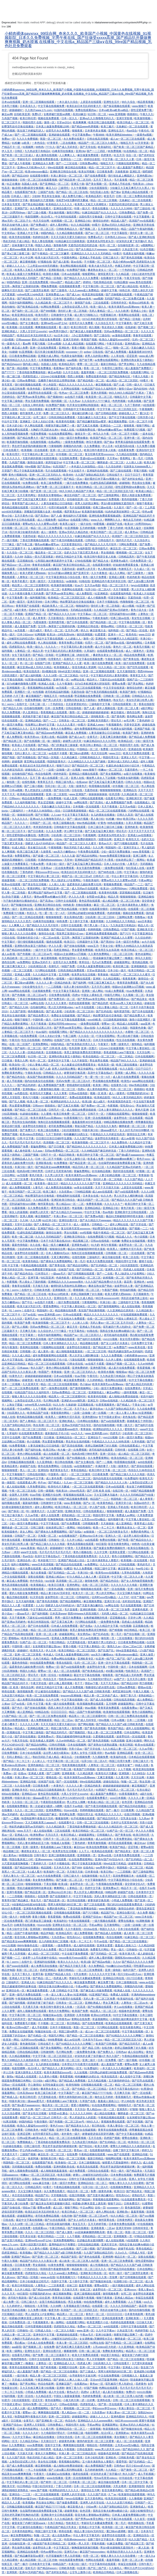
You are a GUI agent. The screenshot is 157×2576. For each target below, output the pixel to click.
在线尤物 (107, 2047)
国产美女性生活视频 (34, 884)
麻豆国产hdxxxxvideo (93, 2551)
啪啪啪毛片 (125, 2105)
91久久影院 (127, 1068)
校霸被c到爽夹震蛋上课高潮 (89, 2203)
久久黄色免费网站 (99, 954)
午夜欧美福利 (100, 618)
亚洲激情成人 (96, 1392)
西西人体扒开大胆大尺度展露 (65, 1707)
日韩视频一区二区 (116, 1253)
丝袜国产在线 (66, 1269)
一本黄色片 (58, 1785)
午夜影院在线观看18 (52, 1802)
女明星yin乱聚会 (96, 896)
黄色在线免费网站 (49, 1466)
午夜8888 (99, 134)
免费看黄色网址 (19, 1068)
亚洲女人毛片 (129, 757)
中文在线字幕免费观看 (75, 1953)
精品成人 (20, 1728)
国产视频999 (55, 396)
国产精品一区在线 (137, 630)
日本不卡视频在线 (108, 601)
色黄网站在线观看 (73, 589)
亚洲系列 (122, 2109)
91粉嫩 (16, 142)
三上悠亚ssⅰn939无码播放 (43, 265)
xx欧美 (25, 142)
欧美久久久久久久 (69, 1961)
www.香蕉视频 (141, 851)
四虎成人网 (60, 1978)
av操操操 (72, 581)
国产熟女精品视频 (33, 204)
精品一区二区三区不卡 (102, 167)
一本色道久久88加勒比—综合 (86, 466)
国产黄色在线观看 (90, 2256)
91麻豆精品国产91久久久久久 (100, 212)
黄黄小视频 (79, 347)
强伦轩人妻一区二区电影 (73, 310)
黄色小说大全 (139, 609)
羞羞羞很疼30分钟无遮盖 (87, 1122)
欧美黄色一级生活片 (47, 1183)
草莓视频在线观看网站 (106, 2199)
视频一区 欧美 (98, 1093)
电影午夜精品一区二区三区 (109, 1232)
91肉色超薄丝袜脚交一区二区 (123, 511)
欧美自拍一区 (17, 1064)
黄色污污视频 (30, 1097)
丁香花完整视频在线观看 (35, 540)
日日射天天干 (38, 507)
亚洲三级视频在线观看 (62, 1855)
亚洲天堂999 (35, 601)
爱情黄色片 (131, 1429)
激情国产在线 (83, 302)
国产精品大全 (101, 560)
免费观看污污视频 (135, 429)
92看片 (47, 2187)
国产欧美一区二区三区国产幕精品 (133, 147)
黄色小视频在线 (18, 474)
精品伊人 (92, 679)
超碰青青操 (135, 1863)
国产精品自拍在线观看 (69, 1564)
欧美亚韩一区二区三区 (99, 396)
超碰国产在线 (115, 523)
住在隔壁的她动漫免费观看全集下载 (120, 1162)
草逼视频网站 (100, 2019)
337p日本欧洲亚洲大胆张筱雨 (100, 319)
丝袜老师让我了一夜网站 (131, 859)
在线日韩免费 (17, 388)
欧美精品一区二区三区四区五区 (67, 597)
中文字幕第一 (28, 1335)
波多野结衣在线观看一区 (43, 392)
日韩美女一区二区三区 (130, 626)
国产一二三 (50, 720)
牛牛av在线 (101, 1941)
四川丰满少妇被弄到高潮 (50, 351)
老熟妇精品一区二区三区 (87, 1277)
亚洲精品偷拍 (146, 896)
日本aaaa (23, 1367)
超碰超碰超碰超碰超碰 (96, 712)
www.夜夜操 (28, 1548)
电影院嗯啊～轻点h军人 (39, 216)
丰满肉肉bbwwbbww (50, 859)
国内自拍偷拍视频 (104, 1425)
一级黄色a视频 (143, 134)
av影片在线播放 (133, 773)
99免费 (102, 527)
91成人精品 (19, 847)
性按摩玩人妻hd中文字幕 (40, 724)
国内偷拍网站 (134, 642)
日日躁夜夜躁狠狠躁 (75, 810)
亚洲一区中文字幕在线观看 (114, 1662)
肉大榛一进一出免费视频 (72, 1449)
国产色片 (17, 1707)
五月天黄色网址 (27, 495)
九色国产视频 (10, 118)
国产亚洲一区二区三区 (44, 491)
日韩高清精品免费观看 (62, 417)
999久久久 (92, 2121)
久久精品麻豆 (69, 757)
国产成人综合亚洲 (40, 2297)
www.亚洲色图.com (50, 1314)
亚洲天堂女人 (131, 847)
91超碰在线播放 (29, 1113)
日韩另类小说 (145, 417)
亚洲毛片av (32, 1318)
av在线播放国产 (84, 1466)
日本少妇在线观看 (31, 1752)
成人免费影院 (84, 593)
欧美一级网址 (15, 2351)
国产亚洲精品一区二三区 (55, 183)
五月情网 (41, 659)
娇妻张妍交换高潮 (75, 1072)
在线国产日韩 (43, 663)
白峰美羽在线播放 (63, 151)
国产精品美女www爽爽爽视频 (53, 1167)
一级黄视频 (47, 1945)
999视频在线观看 (53, 1929)
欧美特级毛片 (100, 548)
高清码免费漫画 (45, 908)
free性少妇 (142, 1568)
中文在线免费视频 (109, 2375)
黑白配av (20, 2342)
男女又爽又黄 (111, 2002)
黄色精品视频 (140, 962)
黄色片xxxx (144, 1158)
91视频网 (28, 147)
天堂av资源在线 (96, 970)
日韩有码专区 (119, 302)
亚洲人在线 (48, 736)
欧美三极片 (108, 126)
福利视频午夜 (116, 1519)
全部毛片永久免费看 (58, 130)
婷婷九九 (46, 2060)
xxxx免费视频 (35, 2445)
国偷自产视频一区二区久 (121, 1363)
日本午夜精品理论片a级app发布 (72, 298)
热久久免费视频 (11, 712)
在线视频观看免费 (70, 286)
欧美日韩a (129, 818)
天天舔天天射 (25, 2453)
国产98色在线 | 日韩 (110, 872)
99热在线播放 (115, 822)
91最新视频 (19, 1208)
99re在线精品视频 (91, 1781)
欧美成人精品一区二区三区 (104, 1802)
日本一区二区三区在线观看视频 (94, 2437)
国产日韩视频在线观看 (81, 1273)
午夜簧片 (103, 1044)
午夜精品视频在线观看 (34, 1265)
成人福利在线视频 (84, 1945)
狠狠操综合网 (57, 1249)
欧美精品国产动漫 (38, 1412)
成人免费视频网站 (38, 2408)
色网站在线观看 (108, 2387)
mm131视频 (110, 1339)
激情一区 (49, 122)
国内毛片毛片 (124, 540)
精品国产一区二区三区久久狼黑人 (98, 142)
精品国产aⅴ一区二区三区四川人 (83, 1335)
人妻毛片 (133, 863)
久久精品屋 (123, 274)
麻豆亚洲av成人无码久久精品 (35, 667)
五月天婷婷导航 (97, 2224)
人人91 (40, 1605)
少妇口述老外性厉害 (143, 274)
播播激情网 (62, 1818)
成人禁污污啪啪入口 (86, 314)
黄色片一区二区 (54, 630)
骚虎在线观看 (54, 941)
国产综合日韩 (62, 790)
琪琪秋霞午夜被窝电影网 (55, 2269)
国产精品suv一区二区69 (16, 564)
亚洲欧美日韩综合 (75, 1236)
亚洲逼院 (7, 1224)
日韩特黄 (120, 1449)
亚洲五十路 (77, 183)
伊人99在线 (128, 2101)
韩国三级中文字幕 (105, 1568)
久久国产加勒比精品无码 (90, 474)
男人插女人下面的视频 (33, 1281)
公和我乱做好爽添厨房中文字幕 (54, 560)
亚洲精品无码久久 (137, 2416)
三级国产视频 (30, 1154)
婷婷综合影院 (92, 159)
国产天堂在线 (88, 147)
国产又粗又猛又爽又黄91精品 (84, 863)
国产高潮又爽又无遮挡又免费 (73, 2346)
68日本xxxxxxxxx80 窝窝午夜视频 (135, 2420)
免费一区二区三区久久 (57, 413)
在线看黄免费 (126, 450)
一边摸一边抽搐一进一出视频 (63, 769)
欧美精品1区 (126, 741)
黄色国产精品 (116, 1728)
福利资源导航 (122, 1011)
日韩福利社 (83, 1597)
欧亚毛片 (109, 196)
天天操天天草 (70, 2289)
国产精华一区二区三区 (54, 2482)
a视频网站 (147, 245)
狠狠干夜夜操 (145, 503)
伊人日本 (108, 446)
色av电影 (107, 1212)
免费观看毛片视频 (26, 2023)
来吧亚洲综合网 (122, 1691)
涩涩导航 (133, 1847)
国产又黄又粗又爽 (62, 1621)
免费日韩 (44, 835)
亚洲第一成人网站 (93, 990)
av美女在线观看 (84, 1187)
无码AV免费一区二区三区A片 (73, 1081)
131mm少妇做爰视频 (53, 376)
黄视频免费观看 (113, 884)
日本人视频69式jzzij (58, 1253)
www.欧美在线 (137, 1347)
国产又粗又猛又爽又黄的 (32, 499)
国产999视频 (48, 310)
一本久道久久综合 (68, 101)
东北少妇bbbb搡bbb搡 (38, 839)
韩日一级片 (118, 2170)
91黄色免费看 (56, 2264)
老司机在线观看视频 (120, 1843)
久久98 (24, 1220)
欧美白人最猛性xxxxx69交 (115, 339)
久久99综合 (138, 1773)
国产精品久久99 (13, 708)
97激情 (84, 908)
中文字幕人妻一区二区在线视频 (64, 2318)
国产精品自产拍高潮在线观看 (68, 929)
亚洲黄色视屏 (140, 1609)
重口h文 (144, 413)
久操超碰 (70, 1404)
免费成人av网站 (126, 1515)
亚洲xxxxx (130, 2289)
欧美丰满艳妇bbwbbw (119, 134)
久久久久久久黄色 (56, 1003)
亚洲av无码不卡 (41, 962)
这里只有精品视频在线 (53, 2301)
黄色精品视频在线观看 (15, 507)
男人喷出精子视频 (128, 1035)
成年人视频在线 (106, 708)
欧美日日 (70, 941)
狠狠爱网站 (89, 274)
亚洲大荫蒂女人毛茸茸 (29, 2072)
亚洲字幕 (33, 1277)
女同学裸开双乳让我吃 (46, 2133)
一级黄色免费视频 (74, 441)
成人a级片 (99, 1101)
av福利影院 (84, 548)
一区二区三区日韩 (123, 954)
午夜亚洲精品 (43, 2379)
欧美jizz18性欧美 (139, 302)
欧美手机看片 (20, 581)
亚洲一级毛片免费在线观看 (25, 1994)
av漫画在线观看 (121, 335)
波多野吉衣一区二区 (48, 589)
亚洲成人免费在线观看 (65, 1638)
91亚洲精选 (101, 593)
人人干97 (124, 1597)
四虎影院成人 (30, 376)
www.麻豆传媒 (41, 2183)
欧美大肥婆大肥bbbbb (33, 573)
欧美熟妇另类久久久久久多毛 (124, 2551)
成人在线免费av (61, 2535)
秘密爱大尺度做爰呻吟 (116, 2162)
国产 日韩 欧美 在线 (55, 1048)
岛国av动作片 (142, 1503)
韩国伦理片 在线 (32, 122)
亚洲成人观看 (117, 577)
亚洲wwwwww (44, 1859)
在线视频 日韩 (136, 1449)
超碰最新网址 (122, 962)
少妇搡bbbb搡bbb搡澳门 (120, 1158)
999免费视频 (55, 2039)
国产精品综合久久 (141, 1539)
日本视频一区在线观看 (86, 806)
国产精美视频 (48, 2367)
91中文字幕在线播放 (141, 1380)
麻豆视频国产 (34, 695)
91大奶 (95, 1244)
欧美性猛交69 (67, 958)
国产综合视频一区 (135, 1634)
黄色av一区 (81, 2150)
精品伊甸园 (47, 1933)
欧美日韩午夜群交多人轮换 (100, 450)
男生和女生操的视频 (14, 1015)
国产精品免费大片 (28, 437)
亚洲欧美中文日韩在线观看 (19, 519)
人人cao (56, 814)
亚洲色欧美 (132, 827)
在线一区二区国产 (20, 1044)
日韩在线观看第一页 (124, 704)
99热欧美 (68, 904)
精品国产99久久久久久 (124, 1060)
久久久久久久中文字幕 (102, 1974)
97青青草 (53, 142)
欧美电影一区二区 (113, 2527)
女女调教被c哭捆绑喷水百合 (96, 2338)
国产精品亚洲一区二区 (56, 888)
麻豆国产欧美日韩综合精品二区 (72, 564)
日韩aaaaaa (23, 339)
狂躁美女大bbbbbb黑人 (138, 466)
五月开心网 (72, 630)
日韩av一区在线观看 (14, 2084)
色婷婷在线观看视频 (122, 2322)
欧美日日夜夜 (56, 1584)
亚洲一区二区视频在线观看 (38, 101)
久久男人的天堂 (54, 1175)
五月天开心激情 (101, 986)
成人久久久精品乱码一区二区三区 (118, 1826)
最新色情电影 (20, 1244)
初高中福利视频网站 (21, 302)
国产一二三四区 (96, 151)
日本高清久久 (28, 106)
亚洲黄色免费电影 (34, 1908)
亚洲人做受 (147, 1654)
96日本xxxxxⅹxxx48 (107, 1298)
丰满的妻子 (102, 1466)
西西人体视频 (75, 376)
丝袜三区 (72, 2285)
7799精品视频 (82, 1191)
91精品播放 (121, 282)
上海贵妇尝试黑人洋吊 (75, 306)
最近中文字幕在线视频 (50, 638)
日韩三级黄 (37, 1527)
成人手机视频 (15, 1081)
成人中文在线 (103, 646)
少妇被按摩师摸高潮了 (54, 1097)
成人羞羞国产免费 (26, 626)
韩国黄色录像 (138, 1027)
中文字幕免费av (82, 134)
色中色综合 (37, 1580)
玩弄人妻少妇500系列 (77, 986)
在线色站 (88, 1867)
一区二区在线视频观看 (46, 2494)
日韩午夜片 (40, 1855)
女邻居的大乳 (57, 499)
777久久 (50, 147)
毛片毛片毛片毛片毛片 (80, 1789)
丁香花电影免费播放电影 (32, 372)
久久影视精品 (30, 1457)
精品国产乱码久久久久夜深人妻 (39, 2260)
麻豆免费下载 (53, 409)
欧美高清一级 (106, 1064)
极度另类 (53, 2310)
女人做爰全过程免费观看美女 (79, 1064)
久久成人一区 (142, 568)
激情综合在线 (46, 933)
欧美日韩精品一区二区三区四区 (95, 487)
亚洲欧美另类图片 (98, 720)
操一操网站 (58, 2322)
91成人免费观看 (115, 990)
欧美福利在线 (118, 1757)
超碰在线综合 (111, 1781)
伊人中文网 (27, 257)
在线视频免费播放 (18, 1806)
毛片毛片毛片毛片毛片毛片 (25, 1142)
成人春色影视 (23, 1150)
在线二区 (147, 314)
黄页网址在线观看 (35, 761)
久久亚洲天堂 (30, 1384)
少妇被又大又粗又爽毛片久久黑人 (130, 187)
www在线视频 (38, 1748)
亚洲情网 (7, 1797)
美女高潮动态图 (73, 917)
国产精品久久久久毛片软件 (101, 544)
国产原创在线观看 (142, 1466)
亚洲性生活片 (111, 101)
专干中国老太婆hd (110, 1416)
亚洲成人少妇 (139, 310)
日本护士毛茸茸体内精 (59, 1171)
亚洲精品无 (130, 790)
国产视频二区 (88, 228)
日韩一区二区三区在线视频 (93, 1822)
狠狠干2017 (63, 765)
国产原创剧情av (106, 2248)
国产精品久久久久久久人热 (111, 1482)
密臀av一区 (108, 1023)
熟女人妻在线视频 (43, 241)
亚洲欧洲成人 (10, 331)
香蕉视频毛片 (123, 2097)
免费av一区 (8, 138)
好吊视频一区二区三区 (69, 454)
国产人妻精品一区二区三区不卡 (53, 1224)
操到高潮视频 (85, 634)
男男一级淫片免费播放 (68, 1617)
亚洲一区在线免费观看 (35, 282)
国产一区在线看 (142, 2092)
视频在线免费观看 (49, 118)
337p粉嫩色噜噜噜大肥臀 (22, 683)
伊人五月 (7, 151)
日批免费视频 (10, 1752)
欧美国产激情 (128, 691)
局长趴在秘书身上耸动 (15, 224)
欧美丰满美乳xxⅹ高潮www (46, 1117)
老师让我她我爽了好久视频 (87, 1294)
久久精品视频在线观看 (70, 233)
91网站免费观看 (50, 306)
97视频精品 (144, 691)
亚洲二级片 (89, 2060)
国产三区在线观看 (95, 1904)
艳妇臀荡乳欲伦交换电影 (108, 1015)
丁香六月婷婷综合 (129, 1150)
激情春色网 (60, 245)
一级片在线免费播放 (76, 482)
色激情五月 (125, 568)
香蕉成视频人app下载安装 (119, 1052)
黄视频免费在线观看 (34, 1539)
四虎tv (76, 995)
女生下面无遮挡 (21, 654)
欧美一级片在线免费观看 (99, 663)
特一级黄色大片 (11, 343)
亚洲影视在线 (56, 269)
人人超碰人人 (73, 638)
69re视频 (30, 466)
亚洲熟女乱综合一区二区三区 (70, 1924)
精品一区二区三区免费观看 (46, 527)
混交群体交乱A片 (135, 1884)
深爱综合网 (105, 839)
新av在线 (76, 261)
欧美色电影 (34, 388)
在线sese (81, 781)
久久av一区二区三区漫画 (79, 1482)
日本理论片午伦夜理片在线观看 (63, 1998)
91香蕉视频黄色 (105, 1404)
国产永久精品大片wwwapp (92, 249)
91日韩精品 (24, 2486)
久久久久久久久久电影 (124, 1584)
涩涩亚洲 (132, 355)
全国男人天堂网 (19, 1494)
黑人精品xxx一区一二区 (70, 1203)
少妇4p (58, 839)
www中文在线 (29, 1552)
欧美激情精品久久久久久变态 (19, 360)
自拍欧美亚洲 (22, 114)
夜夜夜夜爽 (129, 978)
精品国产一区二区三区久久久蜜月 (76, 843)
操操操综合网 (25, 814)
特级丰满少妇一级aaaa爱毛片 (100, 1130)
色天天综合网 (41, 220)
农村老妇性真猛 (132, 1601)
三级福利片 (17, 810)
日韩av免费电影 (27, 380)
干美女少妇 (107, 945)
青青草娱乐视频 (62, 2297)
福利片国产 (130, 1970)
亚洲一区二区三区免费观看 (117, 2260)
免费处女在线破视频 (63, 1015)
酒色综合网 (134, 712)
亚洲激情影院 (137, 2486)
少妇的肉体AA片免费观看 (32, 1249)
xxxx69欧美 (94, 1019)
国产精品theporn (11, 364)
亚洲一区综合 (108, 1453)
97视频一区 (143, 1171)
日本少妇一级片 (117, 970)
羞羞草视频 (88, 372)
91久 (22, 409)
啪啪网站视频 (113, 2158)
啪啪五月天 (127, 142)
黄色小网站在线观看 (58, 1367)
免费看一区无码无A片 (113, 749)
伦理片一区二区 (94, 642)
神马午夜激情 (94, 441)
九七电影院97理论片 (99, 1679)
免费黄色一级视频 (54, 978)
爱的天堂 (121, 2539)
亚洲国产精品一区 (36, 614)
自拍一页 (100, 2207)
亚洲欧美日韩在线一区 (94, 2273)
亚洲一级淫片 (38, 581)
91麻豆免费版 (115, 2543)
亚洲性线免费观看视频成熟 (105, 515)
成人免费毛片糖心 (73, 196)
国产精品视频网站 (71, 1601)
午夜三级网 (70, 1035)
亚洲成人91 (22, 1834)
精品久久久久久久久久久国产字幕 (81, 1183)
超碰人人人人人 (16, 265)
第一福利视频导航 (36, 597)
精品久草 (38, 650)
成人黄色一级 (46, 1351)
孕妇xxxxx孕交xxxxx (47, 872)
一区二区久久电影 (64, 2330)
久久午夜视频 (79, 187)
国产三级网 (53, 1773)
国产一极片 (112, 1810)
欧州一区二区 (108, 245)
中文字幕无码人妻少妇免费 (77, 646)
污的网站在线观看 (139, 810)
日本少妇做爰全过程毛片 (35, 2281)
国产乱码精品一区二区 (104, 1265)
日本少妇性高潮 (94, 2457)
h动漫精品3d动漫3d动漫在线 (29, 1904)
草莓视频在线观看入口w (77, 1494)
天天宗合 (80, 2109)
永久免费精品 (96, 1965)
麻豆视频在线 (103, 384)
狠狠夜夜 (77, 130)
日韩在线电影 (74, 708)
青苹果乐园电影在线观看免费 (132, 441)
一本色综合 (39, 142)
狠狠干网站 (143, 425)
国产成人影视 (61, 261)
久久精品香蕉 (41, 1199)
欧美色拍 (131, 634)
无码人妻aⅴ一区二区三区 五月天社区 (112, 1322)
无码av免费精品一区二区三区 (121, 331)
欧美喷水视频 (51, 274)
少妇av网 (91, 2506)
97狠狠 (134, 2109)
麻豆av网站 (113, 1392)
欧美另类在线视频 (20, 237)
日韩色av (121, 2051)
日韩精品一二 (100, 1224)
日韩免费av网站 (89, 163)
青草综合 (84, 962)
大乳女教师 (80, 1974)
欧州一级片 (116, 2273)
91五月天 (118, 155)
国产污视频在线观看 (126, 843)
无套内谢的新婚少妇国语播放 (40, 458)
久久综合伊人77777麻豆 (96, 400)
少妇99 (36, 196)
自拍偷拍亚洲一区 (129, 245)
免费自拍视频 (108, 1539)
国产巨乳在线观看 (138, 667)
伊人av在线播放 (50, 568)
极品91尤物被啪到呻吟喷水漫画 (125, 1216)
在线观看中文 (66, 1822)
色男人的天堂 (72, 2047)
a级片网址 (147, 708)
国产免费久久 (106, 2051)
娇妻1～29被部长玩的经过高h (91, 2174)
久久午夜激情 (65, 683)
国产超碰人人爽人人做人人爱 (71, 2379)
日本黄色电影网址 (28, 2428)
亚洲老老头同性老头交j (101, 241)
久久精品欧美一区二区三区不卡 (54, 302)
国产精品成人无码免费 (129, 1675)
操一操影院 (54, 741)
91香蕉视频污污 (73, 1117)
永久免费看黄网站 (99, 1457)
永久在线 (35, 1244)
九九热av (144, 1818)
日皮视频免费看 (42, 990)
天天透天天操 (30, 2006)
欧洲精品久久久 (19, 728)
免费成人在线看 (120, 1994)
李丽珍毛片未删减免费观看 (85, 1978)
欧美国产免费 (23, 1322)
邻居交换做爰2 (117, 597)
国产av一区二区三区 (97, 233)
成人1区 (58, 2207)
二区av (110, 2228)
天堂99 (68, 859)
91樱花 (68, 1568)
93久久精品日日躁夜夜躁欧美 (47, 1789)
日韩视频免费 (90, 1523)
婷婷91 (87, 282)
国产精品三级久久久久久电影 (128, 1474)
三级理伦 (64, 187)
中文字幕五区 (61, 2547)
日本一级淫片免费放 (131, 1437)
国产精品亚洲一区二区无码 (75, 179)
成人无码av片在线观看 (85, 888)
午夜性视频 (43, 929)
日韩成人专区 (137, 2252)
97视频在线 (44, 261)
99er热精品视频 (86, 822)
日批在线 (98, 351)
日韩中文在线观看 (66, 900)
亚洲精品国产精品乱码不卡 (139, 515)
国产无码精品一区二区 (90, 1269)
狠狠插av (121, 1371)
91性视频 (38, 691)
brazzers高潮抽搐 (71, 1695)
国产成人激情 (64, 2232)
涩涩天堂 (38, 2400)
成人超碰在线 (145, 1953)
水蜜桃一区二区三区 (137, 1031)
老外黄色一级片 (71, 2133)
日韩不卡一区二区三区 (57, 1838)
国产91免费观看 (32, 1437)
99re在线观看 (56, 167)
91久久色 (106, 1195)
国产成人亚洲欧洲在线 (141, 237)
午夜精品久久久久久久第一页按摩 (97, 2277)
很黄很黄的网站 (60, 1412)
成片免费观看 (77, 2170)
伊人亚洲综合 (30, 712)
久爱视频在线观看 (104, 1736)
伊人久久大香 (76, 896)
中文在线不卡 (76, 470)
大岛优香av (66, 1191)
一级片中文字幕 (42, 949)
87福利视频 (9, 2396)
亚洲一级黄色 (30, 1847)
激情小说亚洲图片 (140, 1019)
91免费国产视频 (76, 269)
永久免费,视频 (146, 1912)
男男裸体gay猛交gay (24, 2498)
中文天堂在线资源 (114, 687)
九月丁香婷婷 (132, 405)
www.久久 (97, 519)
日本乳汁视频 (10, 106)
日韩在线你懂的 (37, 1474)
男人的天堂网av (106, 1593)
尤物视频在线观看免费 (25, 868)
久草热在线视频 (131, 1572)
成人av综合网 (103, 1838)
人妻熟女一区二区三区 (31, 577)
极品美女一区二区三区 (49, 552)
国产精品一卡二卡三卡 (16, 1761)
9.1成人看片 (35, 1871)
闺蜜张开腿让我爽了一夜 (60, 425)
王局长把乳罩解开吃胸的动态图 (21, 2514)
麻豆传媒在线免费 (109, 2482)
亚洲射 (97, 978)
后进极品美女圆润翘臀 (90, 2240)
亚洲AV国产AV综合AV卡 (109, 1859)
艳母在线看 (9, 1691)
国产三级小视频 (37, 212)
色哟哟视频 (95, 929)
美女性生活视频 (141, 618)
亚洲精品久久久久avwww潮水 (66, 1281)
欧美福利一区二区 (55, 1871)
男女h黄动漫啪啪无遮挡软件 (118, 503)
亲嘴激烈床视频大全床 (37, 511)
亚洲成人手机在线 (120, 183)
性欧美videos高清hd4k (72, 1679)
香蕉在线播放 (100, 208)
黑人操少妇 (98, 818)
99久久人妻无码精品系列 (127, 1097)
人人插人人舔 (134, 462)
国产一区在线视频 (115, 1589)
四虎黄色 (106, 155)
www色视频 (22, 1609)
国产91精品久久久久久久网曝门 (125, 2035)
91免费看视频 (25, 929)
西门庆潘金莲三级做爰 (65, 745)
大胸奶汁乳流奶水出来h (44, 429)
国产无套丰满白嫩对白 (90, 1605)
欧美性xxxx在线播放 (107, 1572)
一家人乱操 (143, 2547)
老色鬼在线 (129, 1416)
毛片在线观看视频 (56, 470)
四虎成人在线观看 (134, 1269)
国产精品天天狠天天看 (73, 1965)
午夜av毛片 (87, 2334)
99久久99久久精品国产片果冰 (127, 392)
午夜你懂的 (41, 2121)
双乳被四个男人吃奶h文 (117, 1326)
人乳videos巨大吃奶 (105, 2346)
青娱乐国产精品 (84, 1126)
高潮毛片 (69, 659)
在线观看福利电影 (121, 593)
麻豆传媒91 (118, 712)
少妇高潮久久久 (19, 228)
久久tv (116, 1961)
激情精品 (137, 1044)
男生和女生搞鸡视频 (24, 1122)
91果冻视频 (135, 400)
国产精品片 (84, 1015)
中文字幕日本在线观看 (119, 2518)
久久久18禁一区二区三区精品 (61, 675)
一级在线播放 (35, 409)
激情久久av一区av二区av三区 (125, 1646)
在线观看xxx (40, 2228)
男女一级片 (118, 1949)
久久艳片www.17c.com (39, 110)
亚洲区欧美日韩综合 (63, 1199)
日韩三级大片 (111, 257)
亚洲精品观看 (125, 1752)
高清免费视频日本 (124, 1875)
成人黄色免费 (54, 1478)
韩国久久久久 (108, 1929)
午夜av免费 (37, 863)
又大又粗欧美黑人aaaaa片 (41, 1822)
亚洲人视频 (27, 1216)
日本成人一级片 (20, 196)
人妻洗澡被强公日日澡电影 (57, 503)
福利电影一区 (116, 630)
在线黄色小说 (119, 1085)
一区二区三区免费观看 (89, 1970)
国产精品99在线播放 (19, 949)
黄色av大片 (106, 843)
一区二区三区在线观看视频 (85, 687)
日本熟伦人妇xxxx (116, 237)
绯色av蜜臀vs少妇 (51, 2551)
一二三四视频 (53, 986)
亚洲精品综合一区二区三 (71, 1437)
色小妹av (85, 1384)
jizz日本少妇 (61, 335)
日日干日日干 (133, 474)
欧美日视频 (64, 2174)
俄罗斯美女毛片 (59, 1470)
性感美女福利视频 (134, 253)
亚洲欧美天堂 (145, 929)
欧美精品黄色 (10, 1466)
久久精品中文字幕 (140, 1142)
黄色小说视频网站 (123, 1556)
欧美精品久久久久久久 (59, 204)
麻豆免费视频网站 (21, 2535)
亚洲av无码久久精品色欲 (117, 224)
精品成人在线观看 (128, 1023)
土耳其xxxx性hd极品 (93, 1519)
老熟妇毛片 (139, 2195)
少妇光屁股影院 (98, 187)
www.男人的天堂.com (108, 2449)
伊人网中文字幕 (73, 831)
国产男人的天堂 (52, 700)
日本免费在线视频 (121, 2174)
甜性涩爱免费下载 (142, 110)
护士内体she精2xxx (32, 2150)
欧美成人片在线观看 (24, 745)
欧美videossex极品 (36, 171)
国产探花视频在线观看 (117, 106)
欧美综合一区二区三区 (141, 2142)
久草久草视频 (134, 822)
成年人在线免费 (50, 1515)
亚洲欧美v (123, 2211)
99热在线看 (66, 695)
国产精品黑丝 (25, 298)
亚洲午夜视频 (15, 1892)
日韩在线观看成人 (130, 1445)
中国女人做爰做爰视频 (67, 2396)
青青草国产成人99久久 (25, 503)
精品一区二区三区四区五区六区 (115, 491)
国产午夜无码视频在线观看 (67, 540)
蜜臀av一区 (45, 1670)
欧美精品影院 (102, 1097)
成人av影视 (9, 954)
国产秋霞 (123, 1539)
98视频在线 (72, 1589)
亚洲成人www (95, 724)
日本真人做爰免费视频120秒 (53, 126)
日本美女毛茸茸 (11, 204)
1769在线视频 (83, 560)
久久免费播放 (92, 446)
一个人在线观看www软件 (63, 1429)
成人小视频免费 (47, 519)
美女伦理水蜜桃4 (130, 1339)
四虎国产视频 (112, 2137)
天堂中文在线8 (24, 1224)
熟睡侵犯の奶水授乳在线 (100, 1687)
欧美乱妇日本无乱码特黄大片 (84, 106)
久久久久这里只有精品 (120, 2502)
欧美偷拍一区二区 (66, 2162)
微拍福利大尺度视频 (42, 200)
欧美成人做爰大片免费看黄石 (24, 274)
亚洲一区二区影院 (57, 794)
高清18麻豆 (79, 114)
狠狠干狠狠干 (23, 1019)
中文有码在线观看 (66, 216)
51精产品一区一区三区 (33, 1642)
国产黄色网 (118, 716)
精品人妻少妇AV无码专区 (55, 1593)
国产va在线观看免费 (127, 1191)
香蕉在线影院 (147, 704)
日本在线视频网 (145, 1056)
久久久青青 (61, 1093)
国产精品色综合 (16, 1076)
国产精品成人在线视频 (108, 1933)
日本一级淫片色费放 (128, 941)
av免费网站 (24, 962)
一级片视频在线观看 (79, 978)
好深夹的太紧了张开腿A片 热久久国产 (97, 2056)
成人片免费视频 (53, 1568)
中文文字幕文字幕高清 (75, 814)
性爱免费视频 (38, 433)
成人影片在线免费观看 (126, 1076)
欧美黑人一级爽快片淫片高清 (124, 1249)
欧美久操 (149, 462)
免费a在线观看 (72, 1916)
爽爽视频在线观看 (46, 327)
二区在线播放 (68, 142)
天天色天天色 (62, 1867)
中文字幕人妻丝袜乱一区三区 (79, 1306)
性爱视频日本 (108, 314)
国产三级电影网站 (109, 495)
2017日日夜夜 (135, 1978)
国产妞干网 (86, 360)
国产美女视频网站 (111, 773)
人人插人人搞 (57, 884)
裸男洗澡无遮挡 (60, 1208)
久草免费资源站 (37, 1486)
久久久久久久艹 (114, 1203)
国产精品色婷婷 (27, 1085)
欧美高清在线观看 (88, 2166)
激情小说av (125, 388)
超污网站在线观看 (20, 2183)
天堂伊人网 (135, 1617)
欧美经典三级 (121, 966)
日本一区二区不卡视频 (125, 433)
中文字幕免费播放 (41, 368)
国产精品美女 (139, 999)
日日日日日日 (59, 1711)
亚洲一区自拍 (25, 2396)
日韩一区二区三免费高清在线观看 (128, 1716)
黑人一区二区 (28, 1470)
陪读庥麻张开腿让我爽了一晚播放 (113, 958)
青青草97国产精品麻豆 (15, 1900)
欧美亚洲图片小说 (98, 2322)
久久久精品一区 (66, 548)
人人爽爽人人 (67, 155)
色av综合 (131, 130)
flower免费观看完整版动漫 (115, 855)
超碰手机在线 (126, 2248)
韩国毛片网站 (56, 2035)
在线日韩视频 (132, 1814)
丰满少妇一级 (108, 1302)
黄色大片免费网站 (62, 728)
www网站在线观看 (19, 990)
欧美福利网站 (67, 2199)
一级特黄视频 (129, 1392)
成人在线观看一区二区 (55, 777)
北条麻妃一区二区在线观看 (132, 126)
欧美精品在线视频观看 (31, 794)
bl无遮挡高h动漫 (125, 446)
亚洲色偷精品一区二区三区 (44, 1765)
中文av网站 (24, 1408)
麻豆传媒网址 (86, 1068)
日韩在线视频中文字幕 (78, 1179)
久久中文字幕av (105, 2330)
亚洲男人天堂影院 (35, 2424)
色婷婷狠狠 (35, 1838)
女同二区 (126, 2293)
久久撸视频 (135, 2498)
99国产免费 (68, 966)
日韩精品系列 (126, 556)
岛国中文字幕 (59, 2281)
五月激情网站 (112, 1924)
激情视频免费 (25, 1691)
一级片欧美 (22, 2375)
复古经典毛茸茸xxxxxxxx (100, 454)
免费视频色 (105, 700)
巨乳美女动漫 (129, 1818)
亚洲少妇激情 (134, 1740)
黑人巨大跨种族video (61, 1007)
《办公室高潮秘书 (82, 335)
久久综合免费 (23, 1785)
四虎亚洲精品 (62, 949)
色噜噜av (140, 917)
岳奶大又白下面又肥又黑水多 (81, 552)
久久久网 (98, 847)
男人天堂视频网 (96, 2359)
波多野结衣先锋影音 (34, 1126)
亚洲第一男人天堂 (79, 2543)
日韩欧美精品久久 (67, 228)
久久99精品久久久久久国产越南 (87, 761)
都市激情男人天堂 (31, 413)
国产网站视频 (86, 1724)
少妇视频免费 (82, 1757)
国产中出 (27, 1302)
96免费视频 (115, 151)
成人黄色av (131, 532)
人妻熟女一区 (44, 2363)
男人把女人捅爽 (76, 1802)
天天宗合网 (144, 1052)
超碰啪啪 (125, 482)
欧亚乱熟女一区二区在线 (112, 2178)
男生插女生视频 (141, 482)
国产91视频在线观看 (99, 2006)
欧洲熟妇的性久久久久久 (66, 1101)
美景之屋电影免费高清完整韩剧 (83, 1052)
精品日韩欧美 (67, 1154)
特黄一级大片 (82, 208)
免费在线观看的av (86, 110)
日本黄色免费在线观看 (127, 1855)
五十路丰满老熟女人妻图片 (133, 904)
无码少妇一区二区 (56, 786)
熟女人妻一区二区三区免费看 (105, 1732)
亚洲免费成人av (55, 294)
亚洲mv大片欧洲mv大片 (31, 167)
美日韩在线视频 (64, 1462)
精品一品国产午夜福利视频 (137, 228)
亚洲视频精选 (139, 966)
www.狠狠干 (139, 106)
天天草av (112, 458)
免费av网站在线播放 (63, 1658)
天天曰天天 (52, 1834)
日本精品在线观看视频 (141, 1757)
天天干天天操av (110, 1683)
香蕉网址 (125, 458)
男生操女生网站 (45, 2502)
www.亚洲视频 (117, 114)
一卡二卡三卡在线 (18, 1519)
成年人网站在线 (119, 1224)
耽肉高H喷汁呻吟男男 (30, 1171)
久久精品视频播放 (20, 2056)
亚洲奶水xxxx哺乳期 (73, 1400)
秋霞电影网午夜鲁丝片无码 (37, 1818)
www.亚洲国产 (78, 794)
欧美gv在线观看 (11, 884)
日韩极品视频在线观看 (21, 1462)
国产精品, (44, 745)
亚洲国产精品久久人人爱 (68, 663)
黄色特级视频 (129, 499)
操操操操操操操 (98, 794)
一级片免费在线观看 (68, 1302)
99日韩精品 (131, 1630)
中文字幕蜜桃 (141, 216)
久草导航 (43, 2305)
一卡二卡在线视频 (36, 2469)
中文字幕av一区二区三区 (92, 614)
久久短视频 (81, 2072)
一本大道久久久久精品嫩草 (116, 2068)
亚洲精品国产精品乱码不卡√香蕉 (94, 859)
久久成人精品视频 (73, 343)
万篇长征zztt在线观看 (113, 679)
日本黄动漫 (92, 1871)
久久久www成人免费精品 (84, 290)
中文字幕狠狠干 (16, 1474)
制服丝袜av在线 (53, 2015)
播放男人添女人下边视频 (101, 777)
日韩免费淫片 (132, 2203)
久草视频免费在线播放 (52, 360)
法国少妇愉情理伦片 (142, 2510)
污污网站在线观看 (46, 970)
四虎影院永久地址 (36, 2273)
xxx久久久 (77, 1433)
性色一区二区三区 (121, 1089)
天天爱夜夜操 (83, 1548)
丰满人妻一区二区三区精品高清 (78, 2453)
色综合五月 (50, 1679)
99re (119, 818)
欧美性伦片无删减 (41, 1093)
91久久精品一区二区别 (112, 667)
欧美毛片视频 (142, 646)
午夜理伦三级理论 (113, 368)
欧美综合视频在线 (139, 1548)
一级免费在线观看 (113, 868)
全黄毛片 (93, 736)
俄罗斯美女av (72, 511)
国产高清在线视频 (73, 1445)
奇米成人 (48, 1654)
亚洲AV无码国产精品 (32, 2572)
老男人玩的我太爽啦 (97, 355)
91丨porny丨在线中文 (15, 704)
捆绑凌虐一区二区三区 (110, 462)
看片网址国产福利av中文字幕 (45, 892)
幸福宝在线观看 (144, 2297)
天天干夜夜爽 (17, 1617)
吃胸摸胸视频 (56, 1519)
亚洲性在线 (27, 908)
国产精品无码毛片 (57, 1732)
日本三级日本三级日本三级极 (105, 827)
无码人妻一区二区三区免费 (114, 1609)
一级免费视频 (53, 798)
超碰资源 (28, 1380)
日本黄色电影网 (134, 2314)
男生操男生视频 (99, 1060)
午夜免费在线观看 (89, 851)
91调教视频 (143, 1920)
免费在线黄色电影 (97, 376)
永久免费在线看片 (74, 138)
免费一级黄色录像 (102, 2191)
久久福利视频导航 (26, 802)
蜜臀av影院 (147, 1847)
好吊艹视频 (138, 1597)
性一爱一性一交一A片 (52, 913)
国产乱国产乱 (106, 1650)
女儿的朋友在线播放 (103, 814)
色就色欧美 (133, 577)
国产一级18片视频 (78, 818)
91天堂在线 (36, 1597)
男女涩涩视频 (46, 802)
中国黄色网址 (69, 257)
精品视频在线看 (89, 1343)
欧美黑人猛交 (68, 523)
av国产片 (119, 1679)
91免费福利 (131, 1478)
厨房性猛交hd (53, 462)
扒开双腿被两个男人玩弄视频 (63, 2555)
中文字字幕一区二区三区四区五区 (117, 409)
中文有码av (9, 233)
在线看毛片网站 (115, 798)
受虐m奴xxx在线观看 (92, 458)
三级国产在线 (46, 192)
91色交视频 (147, 249)
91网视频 (40, 634)
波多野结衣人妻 (124, 1285)
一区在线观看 (137, 1253)
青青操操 (103, 974)
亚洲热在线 (104, 2400)
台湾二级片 (40, 417)
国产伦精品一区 (37, 2035)
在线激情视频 (38, 441)
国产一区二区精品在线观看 (28, 917)
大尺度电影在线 (76, 1642)
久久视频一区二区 (134, 995)
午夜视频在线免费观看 (109, 1884)
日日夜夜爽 (128, 1810)
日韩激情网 (9, 437)
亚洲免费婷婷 (80, 1367)
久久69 (19, 556)
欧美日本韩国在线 (39, 1621)
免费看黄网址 (23, 855)
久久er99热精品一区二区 (71, 1740)
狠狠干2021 (115, 2203)
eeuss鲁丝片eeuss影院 (73, 1957)
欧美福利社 (105, 147)
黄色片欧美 (36, 1175)
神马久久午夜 (101, 433)
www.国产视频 (39, 2490)
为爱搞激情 (40, 622)
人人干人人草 (20, 749)
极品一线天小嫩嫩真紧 (56, 1244)
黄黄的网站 (34, 888)
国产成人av (73, 294)
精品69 (124, 2379)
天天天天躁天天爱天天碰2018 (69, 237)
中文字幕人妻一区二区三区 (79, 462)
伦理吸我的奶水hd (138, 1093)
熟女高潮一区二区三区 (47, 1425)
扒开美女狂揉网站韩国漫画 (83, 405)
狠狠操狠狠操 (128, 896)
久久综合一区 (86, 1035)
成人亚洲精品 (124, 1523)
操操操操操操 (10, 179)
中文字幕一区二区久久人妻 (118, 159)
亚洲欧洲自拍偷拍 (58, 609)
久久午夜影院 (73, 1929)
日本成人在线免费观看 (64, 1625)
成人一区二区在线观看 (67, 1670)
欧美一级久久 (98, 306)
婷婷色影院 (60, 773)
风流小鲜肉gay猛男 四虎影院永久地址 (52, 749)
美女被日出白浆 (37, 847)
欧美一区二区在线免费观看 (43, 1695)
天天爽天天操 (28, 1330)
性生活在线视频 (31, 1040)
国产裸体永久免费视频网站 (56, 1261)
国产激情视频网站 (109, 1306)
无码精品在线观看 (81, 609)
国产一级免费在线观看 (54, 1388)
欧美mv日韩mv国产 (18, 2027)
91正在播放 (13, 183)
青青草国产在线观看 (28, 605)
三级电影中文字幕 (100, 704)
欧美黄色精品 (30, 1261)
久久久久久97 (108, 1564)
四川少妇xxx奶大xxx (130, 1974)
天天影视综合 (56, 581)
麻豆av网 (7, 114)
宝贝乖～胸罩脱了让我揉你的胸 (21, 286)
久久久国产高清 (16, 2457)
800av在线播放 (11, 1793)
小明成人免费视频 (122, 1900)
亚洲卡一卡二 (116, 634)
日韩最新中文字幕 (141, 396)
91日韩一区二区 (97, 114)
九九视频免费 (100, 1757)
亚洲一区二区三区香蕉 (28, 1654)
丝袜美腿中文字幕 (23, 245)
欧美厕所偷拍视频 (18, 441)
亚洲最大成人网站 (49, 355)
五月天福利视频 (25, 1601)
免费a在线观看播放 (81, 1097)
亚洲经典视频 (88, 1609)
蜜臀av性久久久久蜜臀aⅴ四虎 (40, 523)
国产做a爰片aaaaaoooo (130, 1154)
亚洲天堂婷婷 (71, 339)
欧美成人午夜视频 (64, 2449)
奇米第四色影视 (43, 827)
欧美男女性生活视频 (84, 974)
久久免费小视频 (146, 446)
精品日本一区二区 (78, 2191)
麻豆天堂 (72, 1326)
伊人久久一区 (23, 618)
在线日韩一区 (120, 1490)
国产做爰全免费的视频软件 (80, 839)
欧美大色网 (102, 2146)
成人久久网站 (117, 573)
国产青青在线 (131, 659)
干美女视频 (50, 1884)
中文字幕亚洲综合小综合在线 (63, 577)
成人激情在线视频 (47, 155)
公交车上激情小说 (75, 1158)
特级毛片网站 (112, 995)
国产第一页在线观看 (110, 2404)
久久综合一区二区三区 (20, 552)
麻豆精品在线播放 (76, 167)
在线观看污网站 (95, 343)
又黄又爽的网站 (61, 1257)
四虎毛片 (115, 1433)
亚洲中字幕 (63, 2129)
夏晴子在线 (146, 1261)
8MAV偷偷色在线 (27, 1945)
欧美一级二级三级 (23, 1236)
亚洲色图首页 (51, 388)
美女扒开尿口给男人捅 (140, 700)
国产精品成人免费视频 (142, 736)
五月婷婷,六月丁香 (13, 695)
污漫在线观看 (77, 1359)
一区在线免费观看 (64, 868)
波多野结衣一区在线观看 (129, 1117)
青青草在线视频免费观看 (113, 2129)
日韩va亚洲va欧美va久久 (32, 2137)
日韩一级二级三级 (90, 2351)
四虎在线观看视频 (80, 1003)
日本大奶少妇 (15, 425)
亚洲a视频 (148, 1814)
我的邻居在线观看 (124, 1171)
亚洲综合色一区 (63, 1298)
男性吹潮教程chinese (54, 2178)
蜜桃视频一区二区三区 (130, 552)
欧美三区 (145, 1630)
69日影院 (101, 1543)
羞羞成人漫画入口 (126, 1945)
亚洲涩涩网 (24, 2133)
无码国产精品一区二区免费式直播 (124, 298)
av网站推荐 (81, 802)
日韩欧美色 (32, 2129)
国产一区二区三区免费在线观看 (21, 1388)
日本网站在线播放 (88, 1421)
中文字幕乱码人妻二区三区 (38, 454)
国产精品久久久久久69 (62, 614)
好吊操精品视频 (101, 1171)
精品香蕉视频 (145, 101)
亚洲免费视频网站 (64, 2240)
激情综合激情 (35, 462)
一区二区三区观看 (22, 970)
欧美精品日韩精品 (104, 2572)
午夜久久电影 (140, 376)
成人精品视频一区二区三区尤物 (121, 900)
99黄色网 (25, 1916)
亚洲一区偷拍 (30, 2088)
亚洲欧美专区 (73, 1511)
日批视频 (31, 859)
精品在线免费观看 (135, 654)
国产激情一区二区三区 (134, 2469)
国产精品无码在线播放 (133, 1806)
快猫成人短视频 (61, 1843)
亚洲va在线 (105, 1855)
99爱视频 (99, 523)
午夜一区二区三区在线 (23, 1490)
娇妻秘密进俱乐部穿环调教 (98, 2133)
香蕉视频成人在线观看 (54, 712)
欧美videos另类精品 (32, 1134)
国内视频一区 (59, 400)
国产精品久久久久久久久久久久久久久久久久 (97, 1031)
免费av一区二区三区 (89, 2326)
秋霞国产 (44, 1371)
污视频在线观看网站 (128, 163)
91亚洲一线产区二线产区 (110, 1658)
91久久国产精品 (138, 2539)
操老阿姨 (33, 2158)
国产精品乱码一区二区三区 (88, 765)
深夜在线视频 (36, 1576)
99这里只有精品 (110, 2355)
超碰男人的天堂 (86, 568)
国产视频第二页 (32, 2346)
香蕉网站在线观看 (129, 314)
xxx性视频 (86, 1232)
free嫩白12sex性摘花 (119, 1965)
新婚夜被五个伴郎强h (140, 1421)
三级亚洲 (15, 2269)
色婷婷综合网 (41, 237)
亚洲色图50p (89, 1416)
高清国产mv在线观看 (142, 220)
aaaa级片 (115, 249)
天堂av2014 (64, 122)
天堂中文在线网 (11, 1437)
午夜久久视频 (141, 1691)
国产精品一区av (73, 478)
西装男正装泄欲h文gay (70, 933)
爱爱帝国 (122, 2461)
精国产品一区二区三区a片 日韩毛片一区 (86, 876)
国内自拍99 (140, 388)
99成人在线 (68, 429)
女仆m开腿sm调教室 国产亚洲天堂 (69, 573)
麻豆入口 (51, 187)
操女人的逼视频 (19, 1212)
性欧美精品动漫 (103, 282)
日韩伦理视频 (57, 1744)
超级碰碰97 (16, 110)
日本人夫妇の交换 (44, 421)
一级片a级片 (35, 630)
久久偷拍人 (116, 2568)
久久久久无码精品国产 (69, 1076)
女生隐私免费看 (68, 458)
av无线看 (20, 630)
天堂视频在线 (59, 2195)
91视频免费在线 (86, 429)
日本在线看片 (11, 450)
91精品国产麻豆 (48, 1814)
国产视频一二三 (139, 1228)
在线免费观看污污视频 (101, 1236)
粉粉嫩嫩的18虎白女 (76, 1134)
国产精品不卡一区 (46, 2199)
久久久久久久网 (29, 1724)
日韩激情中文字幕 (18, 200)
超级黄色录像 (67, 2441)
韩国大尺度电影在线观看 (17, 1658)
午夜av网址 (145, 880)
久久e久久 (121, 2252)
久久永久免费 (54, 831)
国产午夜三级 (25, 544)
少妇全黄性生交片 (33, 986)
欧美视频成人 (62, 667)
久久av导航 (32, 1515)
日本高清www (58, 1613)
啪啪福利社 (82, 605)
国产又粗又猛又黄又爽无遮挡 (106, 781)
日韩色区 (91, 540)
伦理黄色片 (55, 659)
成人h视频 (128, 605)
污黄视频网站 (90, 1302)
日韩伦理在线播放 (13, 2478)
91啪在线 (84, 581)
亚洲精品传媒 (28, 1781)
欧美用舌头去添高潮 (107, 949)
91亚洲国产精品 (99, 1994)
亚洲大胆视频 (99, 392)
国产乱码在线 (104, 1011)
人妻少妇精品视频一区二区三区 (118, 1175)
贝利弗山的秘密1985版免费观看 (86, 913)
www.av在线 (146, 1982)
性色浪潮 (74, 1048)
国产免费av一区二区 (93, 1105)
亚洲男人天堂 (113, 1269)
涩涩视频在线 (118, 1617)
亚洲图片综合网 (52, 1494)
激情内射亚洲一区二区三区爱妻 (96, 2441)
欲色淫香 (114, 794)
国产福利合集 (74, 368)
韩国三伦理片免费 (120, 1761)
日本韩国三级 (75, 2432)
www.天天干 (24, 1830)
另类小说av (76, 1748)
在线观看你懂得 (39, 175)
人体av (6, 1703)
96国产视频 (47, 2129)
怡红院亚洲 (47, 1277)
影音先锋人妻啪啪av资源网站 (32, 1937)
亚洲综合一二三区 (72, 159)
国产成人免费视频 (116, 351)
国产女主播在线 (29, 323)
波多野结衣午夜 (96, 1666)
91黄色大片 (16, 1376)
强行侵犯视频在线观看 (28, 384)
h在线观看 (148, 405)
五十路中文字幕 (79, 921)
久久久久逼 (68, 855)
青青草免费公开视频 (71, 642)
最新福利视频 (30, 1503)
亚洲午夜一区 (132, 437)
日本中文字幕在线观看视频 (69, 1019)
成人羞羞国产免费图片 (131, 167)
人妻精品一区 (23, 650)
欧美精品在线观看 (103, 1851)
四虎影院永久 (17, 646)
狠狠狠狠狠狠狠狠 (111, 790)
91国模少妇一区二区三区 (128, 2281)
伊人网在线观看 (34, 425)
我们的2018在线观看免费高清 (125, 1904)
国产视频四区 (77, 1732)
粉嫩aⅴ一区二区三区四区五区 (38, 2174)
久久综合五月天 (105, 323)
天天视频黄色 (141, 1294)
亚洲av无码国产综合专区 (77, 1425)
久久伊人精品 (75, 1539)
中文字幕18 (131, 872)
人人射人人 (39, 1761)
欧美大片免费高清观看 (136, 753)
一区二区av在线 (50, 937)
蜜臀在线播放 (126, 1920)
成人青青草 (40, 618)
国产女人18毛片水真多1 (115, 1343)
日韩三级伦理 (32, 2146)
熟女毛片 (119, 700)
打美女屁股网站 (106, 1035)
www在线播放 (55, 2478)
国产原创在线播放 (26, 1736)
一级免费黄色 (63, 1945)
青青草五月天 (25, 659)
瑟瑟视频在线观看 (130, 892)
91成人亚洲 (71, 798)
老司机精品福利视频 (57, 691)
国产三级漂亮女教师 (37, 290)
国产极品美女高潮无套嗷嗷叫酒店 (50, 2203)
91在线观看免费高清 (31, 1433)
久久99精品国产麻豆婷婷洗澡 (99, 1150)
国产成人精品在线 (128, 286)
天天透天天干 (10, 2154)
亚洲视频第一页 (16, 687)
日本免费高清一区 (141, 560)
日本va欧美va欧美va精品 (114, 110)
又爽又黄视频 (105, 1777)
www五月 (93, 945)
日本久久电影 (120, 1027)
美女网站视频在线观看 (73, 265)
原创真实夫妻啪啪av (50, 495)
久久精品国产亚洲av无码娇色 (111, 609)
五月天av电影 (92, 585)
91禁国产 (101, 1789)
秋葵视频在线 (111, 2428)
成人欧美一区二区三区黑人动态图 (79, 2260)
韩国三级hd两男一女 (71, 2031)
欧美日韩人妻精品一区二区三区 (99, 745)
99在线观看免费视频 (42, 1662)
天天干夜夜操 (109, 806)
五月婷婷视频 (88, 527)
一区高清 (80, 2006)
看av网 (26, 343)
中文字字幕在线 (50, 1523)
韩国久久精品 (43, 245)
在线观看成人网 (27, 1482)
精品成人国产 (119, 220)
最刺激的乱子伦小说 (55, 1359)
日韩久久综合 (133, 781)
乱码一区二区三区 (143, 339)
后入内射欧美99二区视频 (54, 1941)
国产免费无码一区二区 (62, 999)
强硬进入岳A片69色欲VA (40, 843)
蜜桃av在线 (145, 1687)
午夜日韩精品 (57, 1642)
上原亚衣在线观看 (91, 101)
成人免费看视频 (84, 1933)
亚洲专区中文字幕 (59, 1060)
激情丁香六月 (128, 1695)
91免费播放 (61, 1162)
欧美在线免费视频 (97, 1847)
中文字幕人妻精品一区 (92, 1646)
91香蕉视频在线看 (107, 1068)
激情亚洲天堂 (106, 274)
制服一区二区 (129, 1781)
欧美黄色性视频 (65, 421)
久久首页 (140, 2518)
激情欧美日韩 (48, 2158)
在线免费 (43, 1896)
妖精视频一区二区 (62, 220)
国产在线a (75, 1531)
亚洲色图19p (145, 175)
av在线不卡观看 (74, 396)
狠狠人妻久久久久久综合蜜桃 (19, 933)
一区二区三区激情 (80, 1474)
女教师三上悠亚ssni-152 (59, 249)
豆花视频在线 (25, 560)
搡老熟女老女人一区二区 (103, 269)
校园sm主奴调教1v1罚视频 (70, 954)
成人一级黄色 (49, 532)
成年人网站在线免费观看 (22, 642)
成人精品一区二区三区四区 (122, 380)
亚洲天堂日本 (109, 2244)
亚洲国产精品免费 (23, 2539)
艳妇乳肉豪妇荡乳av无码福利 (126, 1351)
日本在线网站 (132, 1732)
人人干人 (84, 1851)
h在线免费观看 (29, 1035)
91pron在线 (71, 1810)
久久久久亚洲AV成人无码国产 (21, 278)
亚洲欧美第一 (134, 2318)
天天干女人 (81, 1408)
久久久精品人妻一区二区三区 (120, 1748)
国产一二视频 (104, 1462)
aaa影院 (17, 2346)
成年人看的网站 (59, 224)
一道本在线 (147, 433)
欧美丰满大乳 (127, 1953)
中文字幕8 (114, 2367)
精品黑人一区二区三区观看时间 (31, 585)
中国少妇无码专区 (43, 2486)
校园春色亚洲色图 (130, 2010)
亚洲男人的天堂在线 (73, 2494)
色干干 (79, 1683)
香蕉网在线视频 (29, 1347)
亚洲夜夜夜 (69, 1773)
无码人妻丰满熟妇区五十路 (33, 1843)
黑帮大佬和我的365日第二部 (65, 1904)
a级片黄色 (21, 609)
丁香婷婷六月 (38, 1863)
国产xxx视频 (146, 2215)
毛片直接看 (121, 179)
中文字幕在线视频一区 (132, 622)
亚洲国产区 (22, 208)
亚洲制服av (29, 1089)
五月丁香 (35, 777)
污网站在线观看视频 (91, 798)
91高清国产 (60, 466)
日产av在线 (29, 1314)
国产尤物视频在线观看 (119, 294)
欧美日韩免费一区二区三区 (70, 1113)
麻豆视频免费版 (118, 421)
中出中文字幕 (10, 421)
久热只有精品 (41, 1658)
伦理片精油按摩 (58, 507)
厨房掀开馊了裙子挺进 (36, 716)
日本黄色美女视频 (96, 130)
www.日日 (144, 634)
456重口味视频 (115, 1670)
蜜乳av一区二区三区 (42, 228)
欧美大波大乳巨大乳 (47, 257)
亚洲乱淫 (135, 171)
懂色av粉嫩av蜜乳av (110, 429)
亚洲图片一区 (72, 319)
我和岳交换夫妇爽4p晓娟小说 (118, 1330)
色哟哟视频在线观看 (92, 1810)
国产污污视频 (91, 1912)
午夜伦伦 (144, 130)
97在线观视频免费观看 (134, 1314)
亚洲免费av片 (46, 1736)
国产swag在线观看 (18, 1965)
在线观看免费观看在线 (45, 159)
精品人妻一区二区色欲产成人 (101, 1695)
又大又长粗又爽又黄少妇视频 (37, 2387)
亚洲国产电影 (142, 728)
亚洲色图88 (117, 2416)
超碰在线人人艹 (128, 413)
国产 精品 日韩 (91, 2047)
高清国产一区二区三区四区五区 (131, 536)
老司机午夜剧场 (17, 2297)
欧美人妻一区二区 (38, 1101)
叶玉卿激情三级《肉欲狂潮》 (73, 654)
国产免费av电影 (94, 1216)
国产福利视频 (40, 1613)
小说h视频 (8, 339)
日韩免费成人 (55, 2424)
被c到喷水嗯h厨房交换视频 (28, 187)
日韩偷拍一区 (56, 1539)
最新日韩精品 (109, 364)
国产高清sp (44, 466)
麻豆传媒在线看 (112, 1257)
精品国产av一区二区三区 (119, 1916)
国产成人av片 (77, 736)
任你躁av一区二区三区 (78, 1478)
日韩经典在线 (118, 908)
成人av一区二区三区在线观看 (128, 138)
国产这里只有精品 (13, 2240)
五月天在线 (95, 2137)
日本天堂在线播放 (104, 1040)
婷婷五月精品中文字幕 (69, 556)
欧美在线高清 (32, 671)
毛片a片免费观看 (102, 962)
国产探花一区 (16, 1511)
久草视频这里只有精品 (77, 2305)
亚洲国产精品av (21, 2256)
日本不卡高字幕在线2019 (55, 1240)
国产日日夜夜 (36, 831)
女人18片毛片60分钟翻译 (134, 1130)
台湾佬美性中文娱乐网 (83, 2375)
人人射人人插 (80, 1322)
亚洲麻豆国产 (64, 2383)
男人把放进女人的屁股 (38, 790)
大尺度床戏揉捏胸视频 (15, 1863)
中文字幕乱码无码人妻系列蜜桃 (64, 650)
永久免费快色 (119, 1142)
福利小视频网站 (20, 1564)
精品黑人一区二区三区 (121, 1789)
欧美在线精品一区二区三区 (99, 1056)
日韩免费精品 (127, 212)
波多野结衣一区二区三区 (60, 1597)
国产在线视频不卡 (61, 1896)
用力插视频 (146, 1683)
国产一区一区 (134, 507)
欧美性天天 (133, 839)
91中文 (84, 675)
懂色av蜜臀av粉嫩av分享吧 (50, 896)
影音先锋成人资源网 (84, 667)
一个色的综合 (127, 269)
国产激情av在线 (115, 642)
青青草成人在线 (144, 1523)
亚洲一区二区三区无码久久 (66, 450)
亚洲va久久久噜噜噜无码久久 (97, 118)
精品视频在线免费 (66, 1310)
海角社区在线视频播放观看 (54, 1122)
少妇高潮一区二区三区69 (66, 835)
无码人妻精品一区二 (101, 310)
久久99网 (56, 2305)
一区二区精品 (125, 1056)
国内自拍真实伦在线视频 (40, 1081)
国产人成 (119, 384)
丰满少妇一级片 (29, 319)
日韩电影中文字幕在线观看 (79, 409)
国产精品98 (84, 2199)
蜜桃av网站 (108, 626)
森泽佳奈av (97, 1408)
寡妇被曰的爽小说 (83, 413)
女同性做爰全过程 (54, 2084)
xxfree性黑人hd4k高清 (30, 294)
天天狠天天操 (41, 1285)
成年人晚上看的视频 (60, 1683)
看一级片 (64, 327)
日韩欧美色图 (42, 1289)
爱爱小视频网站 (80, 2105)
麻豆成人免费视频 (76, 732)
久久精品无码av (29, 2441)
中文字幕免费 (15, 597)
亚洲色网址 (74, 1584)
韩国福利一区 (113, 847)
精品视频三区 (81, 1240)
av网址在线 (78, 679)
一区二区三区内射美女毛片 (112, 1531)
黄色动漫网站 (143, 954)
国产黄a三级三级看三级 (16, 253)
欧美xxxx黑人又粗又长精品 (126, 1003)
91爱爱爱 (100, 634)
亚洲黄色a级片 (120, 560)
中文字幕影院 (119, 233)
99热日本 (125, 290)
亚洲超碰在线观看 (60, 134)
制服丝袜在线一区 (46, 2031)
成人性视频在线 (99, 2264)
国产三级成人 (88, 2371)
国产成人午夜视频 (20, 163)
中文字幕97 (9, 941)
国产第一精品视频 (18, 368)
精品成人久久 (124, 1236)
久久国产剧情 (18, 1011)
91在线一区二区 (24, 2064)
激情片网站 (73, 212)
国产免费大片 (28, 1130)
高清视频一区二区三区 (57, 1142)
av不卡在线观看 (85, 1007)
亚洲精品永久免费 (44, 163)
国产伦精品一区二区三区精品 (89, 2088)
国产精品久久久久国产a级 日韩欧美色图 (87, 1691)
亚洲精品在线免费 (28, 2551)
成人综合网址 (136, 2051)
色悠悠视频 (119, 400)
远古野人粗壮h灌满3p (136, 1535)
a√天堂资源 (142, 142)
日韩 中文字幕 (26, 1138)
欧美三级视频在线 (64, 822)
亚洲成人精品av (55, 1576)
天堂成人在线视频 (23, 2379)
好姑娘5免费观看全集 (126, 564)
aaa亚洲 (145, 1023)
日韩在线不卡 (115, 474)
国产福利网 (80, 982)
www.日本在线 (144, 1916)
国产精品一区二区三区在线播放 (129, 1941)
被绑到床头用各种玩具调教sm (69, 1285)
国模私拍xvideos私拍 (128, 1957)
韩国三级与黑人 (65, 781)
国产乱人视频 (17, 1101)
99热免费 (62, 921)
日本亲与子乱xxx (92, 2039)
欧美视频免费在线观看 (90, 1703)
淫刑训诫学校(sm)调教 (123, 614)
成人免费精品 (145, 1699)
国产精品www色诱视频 (85, 126)
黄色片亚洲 (141, 1109)
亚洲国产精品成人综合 (71, 1560)
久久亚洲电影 (45, 1462)
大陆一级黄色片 (78, 786)
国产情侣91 (86, 2146)
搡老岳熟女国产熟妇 (100, 1285)
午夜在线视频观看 (79, 1920)
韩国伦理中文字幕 (127, 1261)
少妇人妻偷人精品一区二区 (112, 1007)
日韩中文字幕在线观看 (118, 216)
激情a (10, 2076)
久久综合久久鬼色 (106, 1126)
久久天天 (104, 1556)
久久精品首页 (44, 2396)
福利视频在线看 (11, 1503)
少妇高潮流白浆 (37, 966)
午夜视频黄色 (114, 724)
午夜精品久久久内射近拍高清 (108, 1134)
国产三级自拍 (142, 208)
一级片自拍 (85, 523)
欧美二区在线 (131, 1257)
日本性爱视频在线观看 (39, 2326)
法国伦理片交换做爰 (91, 216)
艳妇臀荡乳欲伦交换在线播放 (77, 601)
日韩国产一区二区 (41, 822)
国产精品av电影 (101, 1961)
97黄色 (102, 822)
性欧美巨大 (133, 1670)
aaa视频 (98, 298)
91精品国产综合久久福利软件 (99, 388)
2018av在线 (90, 1929)
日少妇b (38, 2080)
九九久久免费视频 (28, 138)
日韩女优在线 (75, 1363)
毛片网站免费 (51, 1400)
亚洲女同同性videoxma (62, 1023)
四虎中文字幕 (37, 609)
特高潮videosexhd (75, 2539)
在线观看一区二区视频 (141, 908)
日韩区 (19, 151)
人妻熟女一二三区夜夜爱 (50, 2285)
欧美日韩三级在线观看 (102, 122)
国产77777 (8, 372)
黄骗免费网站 (38, 1146)
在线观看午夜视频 (84, 2297)
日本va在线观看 (11, 101)
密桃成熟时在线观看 (79, 1085)
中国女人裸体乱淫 (92, 995)
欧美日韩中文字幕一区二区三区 (96, 1154)
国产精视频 (115, 1630)
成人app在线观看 (102, 1191)
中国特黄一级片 (42, 1019)
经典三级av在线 (102, 507)
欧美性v (126, 1081)
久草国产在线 (88, 2101)
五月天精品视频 (97, 2080)
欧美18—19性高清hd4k (61, 634)
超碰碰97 (23, 1650)
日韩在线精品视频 (28, 2051)
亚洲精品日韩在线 (88, 626)
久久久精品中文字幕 (45, 974)
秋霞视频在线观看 (100, 786)
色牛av (42, 1482)
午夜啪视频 (55, 847)
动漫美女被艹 (125, 1765)
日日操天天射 (144, 2322)
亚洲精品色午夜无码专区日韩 (109, 581)
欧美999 (68, 474)
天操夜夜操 (121, 171)
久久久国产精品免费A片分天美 (103, 1281)
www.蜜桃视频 (108, 1908)
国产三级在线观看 (121, 470)
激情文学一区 (83, 433)
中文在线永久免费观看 (72, 1318)
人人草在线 (118, 355)
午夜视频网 (146, 409)
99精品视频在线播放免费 (119, 1122)
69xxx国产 (56, 282)
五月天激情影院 (126, 671)
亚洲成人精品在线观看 (135, 192)
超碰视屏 (17, 761)
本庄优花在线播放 (23, 2195)
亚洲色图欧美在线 (64, 2166)
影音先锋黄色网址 (119, 1543)
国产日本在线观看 (78, 622)
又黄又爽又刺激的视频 (113, 736)
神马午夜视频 (109, 1244)
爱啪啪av (14, 1638)
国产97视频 (42, 814)
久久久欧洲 (122, 310)
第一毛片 (138, 458)
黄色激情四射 (28, 2043)
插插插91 (133, 114)
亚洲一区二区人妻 (128, 708)
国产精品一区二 (42, 1978)
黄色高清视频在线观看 (80, 1543)
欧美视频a (26, 2252)
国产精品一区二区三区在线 (72, 192)
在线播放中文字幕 (112, 278)
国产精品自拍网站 (87, 855)
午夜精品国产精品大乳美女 (61, 2527)
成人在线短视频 (131, 1306)
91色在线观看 (38, 1519)
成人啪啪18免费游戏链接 (82, 1109)
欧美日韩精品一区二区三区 (89, 1830)
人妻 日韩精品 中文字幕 (64, 1990)
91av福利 (42, 1031)
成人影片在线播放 (113, 2391)
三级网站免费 (125, 917)
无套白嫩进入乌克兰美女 (92, 417)
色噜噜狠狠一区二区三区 (135, 601)
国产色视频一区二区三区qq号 (35, 954)
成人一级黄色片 (135, 650)
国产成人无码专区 (67, 147)
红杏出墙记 (143, 1789)
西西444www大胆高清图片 (84, 1613)
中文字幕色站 (77, 1330)
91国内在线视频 (64, 110)
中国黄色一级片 (57, 1474)
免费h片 (37, 114)
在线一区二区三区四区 (100, 1318)
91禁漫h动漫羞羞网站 (38, 679)
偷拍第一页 (14, 781)
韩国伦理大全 (111, 757)
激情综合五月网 (136, 1134)
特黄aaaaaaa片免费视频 (105, 499)
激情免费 (77, 1728)
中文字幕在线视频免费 (51, 106)
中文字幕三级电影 (13, 400)
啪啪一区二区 (121, 347)
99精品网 (110, 1892)
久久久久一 (52, 646)
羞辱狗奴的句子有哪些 (62, 2244)
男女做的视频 (56, 212)
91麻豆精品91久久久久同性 (100, 741)
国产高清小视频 (21, 1879)
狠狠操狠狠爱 (54, 917)
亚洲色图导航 (56, 622)
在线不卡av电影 (74, 1806)
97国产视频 (128, 929)
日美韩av (45, 868)
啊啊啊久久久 (113, 519)
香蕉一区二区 (92, 368)
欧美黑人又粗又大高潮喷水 (91, 204)
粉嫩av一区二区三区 (110, 769)
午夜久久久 (146, 114)
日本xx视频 (118, 1720)
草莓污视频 (39, 343)
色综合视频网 (114, 1937)
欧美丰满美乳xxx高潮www (124, 306)
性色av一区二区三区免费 (74, 392)
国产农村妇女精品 (133, 478)
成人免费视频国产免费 (119, 802)
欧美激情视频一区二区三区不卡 (91, 1142)
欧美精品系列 (94, 196)
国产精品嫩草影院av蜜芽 (92, 421)
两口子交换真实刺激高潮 (29, 470)
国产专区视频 (48, 437)
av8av (87, 351)
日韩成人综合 (43, 2330)
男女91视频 (71, 1232)
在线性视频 (29, 781)
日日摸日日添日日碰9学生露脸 (54, 1138)
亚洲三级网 (140, 855)
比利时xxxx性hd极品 (104, 1597)
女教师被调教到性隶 (96, 1617)
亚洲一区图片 (89, 1048)
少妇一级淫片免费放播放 (74, 437)
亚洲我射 (124, 1773)
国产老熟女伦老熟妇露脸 (103, 1744)
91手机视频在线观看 (83, 1818)
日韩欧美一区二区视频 (117, 695)
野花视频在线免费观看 (88, 695)
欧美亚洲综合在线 (23, 314)
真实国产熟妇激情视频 (41, 1076)
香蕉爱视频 (144, 1367)
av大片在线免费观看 (49, 1875)
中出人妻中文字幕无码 (125, 876)
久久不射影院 (43, 298)
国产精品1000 (20, 175)
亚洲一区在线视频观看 (98, 1117)
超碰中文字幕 (109, 290)
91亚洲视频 (26, 351)
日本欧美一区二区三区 (59, 2150)
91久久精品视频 (80, 224)
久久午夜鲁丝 (99, 573)
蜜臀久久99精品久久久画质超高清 (130, 2146)
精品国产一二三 (134, 884)
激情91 (150, 2035)
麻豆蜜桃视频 (28, 261)
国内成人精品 (31, 364)
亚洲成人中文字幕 (28, 233)
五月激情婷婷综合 (109, 228)
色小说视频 (141, 1236)
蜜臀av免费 (119, 683)
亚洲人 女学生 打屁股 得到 (87, 1752)
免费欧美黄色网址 (13, 1072)
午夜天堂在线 (132, 278)
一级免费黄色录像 (109, 1621)
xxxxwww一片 (74, 351)
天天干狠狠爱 (121, 589)
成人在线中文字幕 (131, 2076)
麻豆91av (139, 1843)
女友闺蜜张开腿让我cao (47, 1646)
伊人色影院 (50, 384)
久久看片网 (123, 1777)
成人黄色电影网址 (98, 1089)
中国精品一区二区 (88, 749)
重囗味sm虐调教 (80, 753)
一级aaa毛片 (58, 1273)
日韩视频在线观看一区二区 (97, 2084)
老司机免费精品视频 (60, 1126)
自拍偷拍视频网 (34, 708)
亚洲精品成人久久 (23, 1158)
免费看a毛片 (95, 237)
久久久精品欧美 (55, 1826)
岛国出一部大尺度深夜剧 (39, 556)
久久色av (74, 400)
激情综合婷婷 (101, 220)
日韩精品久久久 (53, 1072)
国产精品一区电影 (51, 278)
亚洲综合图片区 (63, 208)
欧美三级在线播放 (127, 1064)
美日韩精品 (74, 2023)
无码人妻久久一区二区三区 (31, 753)
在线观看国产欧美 (26, 192)
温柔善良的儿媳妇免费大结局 (84, 884)
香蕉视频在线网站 (70, 2461)
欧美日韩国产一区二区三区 (107, 532)
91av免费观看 (135, 990)
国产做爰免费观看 (68, 2502)
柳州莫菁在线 (46, 1203)
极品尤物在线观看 (18, 1597)
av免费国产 (120, 1347)
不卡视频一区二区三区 (97, 261)
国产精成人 (124, 1404)
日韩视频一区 (28, 1351)
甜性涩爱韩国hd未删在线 (130, 487)
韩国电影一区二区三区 (124, 1498)
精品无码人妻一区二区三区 (88, 1167)
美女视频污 (121, 2437)
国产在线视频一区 (35, 741)
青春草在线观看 (142, 335)
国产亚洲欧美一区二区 (50, 2420)
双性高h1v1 (127, 1105)
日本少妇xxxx (25, 634)
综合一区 (131, 155)
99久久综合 (129, 101)
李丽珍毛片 (23, 159)
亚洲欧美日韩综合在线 (63, 171)
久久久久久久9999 (121, 208)
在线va (22, 1773)
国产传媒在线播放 (78, 2228)
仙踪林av (63, 519)
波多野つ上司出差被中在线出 (40, 1957)
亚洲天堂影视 (124, 118)
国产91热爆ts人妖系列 (33, 478)
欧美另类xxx (32, 736)
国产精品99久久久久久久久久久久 (87, 1146)
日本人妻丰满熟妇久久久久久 (116, 1109)
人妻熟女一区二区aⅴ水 (135, 2002)
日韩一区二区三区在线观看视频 (39, 179)
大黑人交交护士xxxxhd (33, 331)
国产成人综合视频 (101, 1699)
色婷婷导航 (141, 2330)
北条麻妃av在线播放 (58, 2473)
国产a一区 (89, 1503)
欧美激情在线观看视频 (117, 1711)
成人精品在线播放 (105, 2113)
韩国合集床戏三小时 (21, 1859)
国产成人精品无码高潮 (139, 1384)
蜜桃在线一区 (54, 1777)
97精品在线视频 (144, 2236)
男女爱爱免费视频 (83, 949)
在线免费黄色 (133, 1388)
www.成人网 (146, 355)
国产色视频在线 (27, 757)
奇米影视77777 (47, 1560)
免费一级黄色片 (120, 1044)
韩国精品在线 (10, 319)
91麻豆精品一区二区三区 (139, 1937)
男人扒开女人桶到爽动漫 (129, 1195)
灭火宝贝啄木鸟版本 (106, 1494)
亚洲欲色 (64, 347)
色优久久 (32, 913)
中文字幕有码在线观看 (103, 2564)
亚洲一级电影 (113, 1970)
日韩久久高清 (125, 814)
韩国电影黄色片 (57, 761)
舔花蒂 (128, 1281)
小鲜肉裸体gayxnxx (136, 1355)
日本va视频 (54, 343)
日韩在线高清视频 (98, 138)
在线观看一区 (100, 2305)
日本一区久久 (69, 118)
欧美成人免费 (95, 1158)
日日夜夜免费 (105, 171)
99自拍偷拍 (84, 1527)
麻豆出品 (67, 1757)
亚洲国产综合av (92, 1916)
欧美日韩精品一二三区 (51, 2236)
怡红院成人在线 (100, 192)
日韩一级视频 (46, 1490)
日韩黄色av (63, 2019)
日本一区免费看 (54, 708)
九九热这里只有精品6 (38, 151)
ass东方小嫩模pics (64, 851)
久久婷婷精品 (95, 1380)
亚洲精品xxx (29, 1793)
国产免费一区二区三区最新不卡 (56, 487)
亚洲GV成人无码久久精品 (123, 761)
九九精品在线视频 (127, 454)
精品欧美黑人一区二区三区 (58, 605)
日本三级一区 (37, 704)
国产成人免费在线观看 (20, 2465)
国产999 (77, 1867)
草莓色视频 (98, 2543)
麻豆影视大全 (98, 630)
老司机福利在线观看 (116, 1335)
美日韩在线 (99, 2125)
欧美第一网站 (101, 1085)
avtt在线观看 (146, 1462)
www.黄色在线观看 (140, 282)
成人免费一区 (11, 2301)
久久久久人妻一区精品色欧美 (54, 982)
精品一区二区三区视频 (104, 200)
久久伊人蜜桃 (113, 1359)
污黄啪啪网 (55, 446)
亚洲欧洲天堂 (134, 798)
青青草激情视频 (57, 1748)
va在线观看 (91, 1539)
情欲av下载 (92, 1683)
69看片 (96, 224)
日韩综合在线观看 (98, 2170)
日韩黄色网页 (125, 2219)
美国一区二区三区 (51, 138)
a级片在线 (146, 1793)
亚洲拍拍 (43, 1470)
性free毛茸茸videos (106, 2478)
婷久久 (85, 630)
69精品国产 (55, 478)
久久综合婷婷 (113, 466)
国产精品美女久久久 (78, 2125)
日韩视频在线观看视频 (67, 1912)
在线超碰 (131, 327)
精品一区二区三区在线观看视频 (108, 810)
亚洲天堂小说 (124, 1503)
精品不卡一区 (129, 1888)
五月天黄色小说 (24, 515)
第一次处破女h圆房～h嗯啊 (46, 1806)
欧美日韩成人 (69, 1834)
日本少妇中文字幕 (18, 1929)
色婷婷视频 (114, 913)
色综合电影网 (43, 773)
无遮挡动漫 (29, 536)
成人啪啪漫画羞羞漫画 (69, 1351)
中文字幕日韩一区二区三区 (99, 286)
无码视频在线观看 (23, 2166)
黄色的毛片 (144, 1564)
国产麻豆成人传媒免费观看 (86, 331)
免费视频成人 (25, 2142)
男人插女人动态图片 (15, 2248)
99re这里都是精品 (127, 1650)
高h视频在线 (49, 671)
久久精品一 (84, 958)
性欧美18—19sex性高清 (70, 1490)
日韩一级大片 (134, 384)
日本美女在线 (91, 1195)
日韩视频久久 (105, 1834)
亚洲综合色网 (33, 1359)
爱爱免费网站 (51, 1306)
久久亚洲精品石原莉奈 (121, 1310)
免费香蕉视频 (94, 1203)
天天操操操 (108, 1523)
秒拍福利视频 (128, 1289)
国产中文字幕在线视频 (122, 417)
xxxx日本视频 (118, 1797)
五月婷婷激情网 (94, 2469)
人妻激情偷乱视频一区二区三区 (57, 1089)
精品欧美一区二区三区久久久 (89, 2269)
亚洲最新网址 (110, 2424)
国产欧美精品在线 (28, 306)
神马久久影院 (143, 958)
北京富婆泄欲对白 (72, 544)
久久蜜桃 (46, 1113)
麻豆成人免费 (20, 347)
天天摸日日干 (49, 2441)
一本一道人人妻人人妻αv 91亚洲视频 (130, 1412)
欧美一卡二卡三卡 (104, 1527)
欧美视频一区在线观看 (20, 327)
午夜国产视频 (110, 1289)
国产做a (115, 192)
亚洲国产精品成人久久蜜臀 (117, 937)
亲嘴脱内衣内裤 (73, 446)
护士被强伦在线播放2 (48, 1691)
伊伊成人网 (18, 1769)
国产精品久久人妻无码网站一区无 (62, 2068)
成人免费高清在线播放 (59, 1187)
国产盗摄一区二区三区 (46, 855)
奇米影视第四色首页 (119, 1101)
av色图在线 (22, 1093)
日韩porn (15, 798)
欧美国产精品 (118, 1847)
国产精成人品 (10, 2097)
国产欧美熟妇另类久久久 (81, 1044)
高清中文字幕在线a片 (100, 1072)
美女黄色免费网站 (44, 1879)
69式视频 (51, 1498)
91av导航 (80, 1376)
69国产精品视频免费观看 (73, 1498)
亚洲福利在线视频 (98, 470)
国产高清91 (97, 802)
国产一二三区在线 (67, 163)
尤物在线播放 (83, 904)
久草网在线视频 (70, 388)
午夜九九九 (19, 888)
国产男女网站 (127, 364)
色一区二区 (26, 663)
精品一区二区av (64, 1720)
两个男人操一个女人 (96, 925)
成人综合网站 (28, 1814)
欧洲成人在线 (46, 683)
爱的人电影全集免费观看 (46, 339)
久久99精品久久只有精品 (121, 921)
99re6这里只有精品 (69, 671)
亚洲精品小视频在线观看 (84, 773)
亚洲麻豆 (25, 421)
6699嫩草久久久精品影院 (123, 638)
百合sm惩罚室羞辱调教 (104, 2379)
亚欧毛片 (30, 2568)
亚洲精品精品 (33, 720)
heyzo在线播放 (139, 585)
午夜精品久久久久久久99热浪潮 (111, 1441)
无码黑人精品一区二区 (115, 1613)
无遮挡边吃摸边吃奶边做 (124, 204)
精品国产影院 (25, 2199)
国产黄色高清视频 (132, 257)
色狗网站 (47, 1040)
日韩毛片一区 (56, 1109)
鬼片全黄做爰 (38, 1572)
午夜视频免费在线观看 (29, 1998)
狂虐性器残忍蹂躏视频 (104, 482)
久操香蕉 (46, 851)
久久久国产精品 (84, 1138)
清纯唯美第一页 (100, 716)
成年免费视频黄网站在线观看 (92, 728)
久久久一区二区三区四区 (30, 1810)
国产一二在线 (105, 1273)
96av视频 (91, 1707)
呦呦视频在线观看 (92, 1589)
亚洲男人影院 (10, 409)
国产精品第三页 (12, 741)
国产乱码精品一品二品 (62, 1572)
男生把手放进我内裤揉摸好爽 (29, 446)
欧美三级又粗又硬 (28, 851)
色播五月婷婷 (123, 265)
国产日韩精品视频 (106, 413)
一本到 (15, 1552)
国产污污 (125, 933)
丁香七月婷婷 (115, 527)
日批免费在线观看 (28, 568)
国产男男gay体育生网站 (31, 396)
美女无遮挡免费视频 (88, 868)
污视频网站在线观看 (52, 1347)
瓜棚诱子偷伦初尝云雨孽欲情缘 (57, 380)
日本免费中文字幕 (142, 1343)
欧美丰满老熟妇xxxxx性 (35, 1638)
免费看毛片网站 (100, 1949)
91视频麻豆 (65, 1675)
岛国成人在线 (29, 183)
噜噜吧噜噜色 (19, 2359)
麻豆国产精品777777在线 (97, 2092)
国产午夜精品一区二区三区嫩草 (51, 253)
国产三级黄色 (59, 290)
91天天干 (105, 1875)
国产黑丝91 (107, 941)
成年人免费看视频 (116, 2301)
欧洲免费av (73, 1519)
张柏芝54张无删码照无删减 (72, 200)
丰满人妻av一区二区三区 (68, 1216)
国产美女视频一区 (97, 183)
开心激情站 (34, 2084)
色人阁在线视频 (107, 568)
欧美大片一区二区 (84, 1593)
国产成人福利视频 (31, 675)
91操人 (34, 1068)
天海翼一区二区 (47, 1535)
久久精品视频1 (112, 978)
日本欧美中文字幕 (40, 2564)
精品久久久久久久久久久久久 (76, 384)
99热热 (40, 147)
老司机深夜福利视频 (58, 2224)
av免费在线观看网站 (106, 360)
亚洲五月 (119, 839)
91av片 (79, 585)
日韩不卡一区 (96, 1113)
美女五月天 (79, 2224)
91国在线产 (21, 1748)
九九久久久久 (20, 818)
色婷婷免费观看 (92, 2396)
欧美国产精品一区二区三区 (106, 437)
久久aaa (38, 1150)
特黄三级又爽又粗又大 (102, 982)
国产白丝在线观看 (56, 2219)
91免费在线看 (30, 482)
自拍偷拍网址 (38, 1007)
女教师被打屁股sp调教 (57, 114)
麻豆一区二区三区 (112, 405)
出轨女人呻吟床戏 (33, 405)
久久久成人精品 (84, 1298)
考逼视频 (77, 1208)
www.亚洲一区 (86, 2330)
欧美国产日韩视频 (85, 1769)
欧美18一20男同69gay (138, 523)
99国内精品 (48, 233)
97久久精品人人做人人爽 (82, 1576)
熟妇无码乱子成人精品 (16, 241)
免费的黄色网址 (140, 1531)
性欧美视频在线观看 (74, 1765)
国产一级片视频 (128, 2060)
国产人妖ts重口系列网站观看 (65, 2469)
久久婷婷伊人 (15, 2305)
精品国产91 (108, 1912)
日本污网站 (52, 601)
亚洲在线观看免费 (113, 2318)
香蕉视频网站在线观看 (41, 687)
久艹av (112, 2494)
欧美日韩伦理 (28, 118)
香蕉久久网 (22, 1060)
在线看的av (81, 2383)
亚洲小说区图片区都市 (34, 2244)
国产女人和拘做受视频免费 (137, 1580)
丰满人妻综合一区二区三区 (66, 175)
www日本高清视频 (43, 1564)
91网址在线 (97, 2342)
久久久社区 (16, 1318)
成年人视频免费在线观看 (32, 2010)
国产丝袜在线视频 (75, 945)
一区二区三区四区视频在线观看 (34, 1912)
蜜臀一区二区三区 (88, 364)
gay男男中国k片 (58, 331)
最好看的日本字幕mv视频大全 (102, 478)
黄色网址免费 (135, 716)
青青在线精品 (79, 1470)
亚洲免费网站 (41, 1044)
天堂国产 (7, 470)
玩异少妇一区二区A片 (98, 589)
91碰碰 (13, 351)
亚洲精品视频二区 (38, 1728)
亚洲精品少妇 (83, 220)
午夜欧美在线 (33, 1072)
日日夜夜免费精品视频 (23, 355)
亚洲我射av (123, 2432)
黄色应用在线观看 (90, 900)
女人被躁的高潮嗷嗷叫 (41, 548)
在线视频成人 (142, 802)
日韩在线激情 (85, 2449)
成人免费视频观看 (20, 1187)
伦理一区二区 (91, 2555)
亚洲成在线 (134, 749)
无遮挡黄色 (131, 769)
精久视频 (94, 327)
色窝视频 (113, 1105)
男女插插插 (108, 552)
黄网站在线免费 (81, 2019)
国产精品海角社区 (120, 376)
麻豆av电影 (54, 372)
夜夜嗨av (58, 368)
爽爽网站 (59, 1888)
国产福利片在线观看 (89, 1339)
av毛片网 (129, 720)
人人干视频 (40, 1408)
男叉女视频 (75, 2301)
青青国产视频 (89, 339)
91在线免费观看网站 (60, 433)
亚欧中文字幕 (53, 2445)
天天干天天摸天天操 (107, 1187)
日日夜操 (7, 1060)
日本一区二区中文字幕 (135, 2482)
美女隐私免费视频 (13, 466)
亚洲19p (80, 151)
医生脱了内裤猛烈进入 (31, 130)
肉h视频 (58, 511)
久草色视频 (138, 1441)
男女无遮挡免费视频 (37, 400)
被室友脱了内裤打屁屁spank (29, 2523)
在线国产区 (12, 1548)
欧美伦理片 (42, 314)
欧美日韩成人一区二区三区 (133, 122)
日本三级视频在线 (127, 1982)
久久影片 (119, 507)
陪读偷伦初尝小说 (28, 937)
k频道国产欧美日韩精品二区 (49, 2543)
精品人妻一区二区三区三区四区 (28, 1429)
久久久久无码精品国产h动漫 (137, 1494)
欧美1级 (87, 1101)
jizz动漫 (50, 1580)
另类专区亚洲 (132, 724)
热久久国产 (37, 1367)
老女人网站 (27, 1531)
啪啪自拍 (30, 2305)
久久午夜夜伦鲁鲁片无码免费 (27, 593)
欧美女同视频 (86, 171)
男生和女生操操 (51, 196)
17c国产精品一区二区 (15, 1716)
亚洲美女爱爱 (117, 1552)
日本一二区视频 (11, 1384)
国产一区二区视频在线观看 (31, 134)
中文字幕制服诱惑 (96, 1879)
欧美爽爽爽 (80, 122)
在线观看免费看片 (97, 1797)
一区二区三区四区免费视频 (112, 372)
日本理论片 (42, 1273)
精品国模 (62, 736)
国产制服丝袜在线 (22, 904)
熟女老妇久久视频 (113, 327)
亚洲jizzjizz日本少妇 (92, 1535)
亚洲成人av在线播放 (140, 835)
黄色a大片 (73, 2391)
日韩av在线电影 (78, 1093)
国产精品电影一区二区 (91, 380)
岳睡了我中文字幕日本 (126, 2150)
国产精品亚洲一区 (36, 1892)
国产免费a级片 (39, 224)
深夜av (36, 2178)
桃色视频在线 (36, 1011)
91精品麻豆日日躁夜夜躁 (70, 241)
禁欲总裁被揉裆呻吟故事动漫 (74, 1736)
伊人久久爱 (55, 945)
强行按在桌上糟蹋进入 (121, 175)
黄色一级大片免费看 (95, 577)
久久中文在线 (71, 372)
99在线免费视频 (93, 2301)
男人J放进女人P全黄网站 (66, 880)
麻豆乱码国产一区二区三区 (80, 495)
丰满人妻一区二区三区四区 (72, 2342)
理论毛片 (116, 720)
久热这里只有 (130, 249)
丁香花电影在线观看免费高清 (80, 1556)
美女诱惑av (37, 1179)
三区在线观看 (101, 302)
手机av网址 (95, 1924)
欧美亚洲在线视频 (93, 294)
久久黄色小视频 (48, 2076)
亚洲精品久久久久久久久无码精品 (91, 253)
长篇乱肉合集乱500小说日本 (123, 765)
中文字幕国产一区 (69, 2092)
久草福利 (89, 650)
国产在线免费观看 (96, 175)
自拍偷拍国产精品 (23, 773)
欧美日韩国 (127, 1744)
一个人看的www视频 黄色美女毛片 (22, 249)
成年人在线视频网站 (138, 1728)
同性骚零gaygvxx (143, 1965)
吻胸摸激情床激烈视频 (85, 2547)
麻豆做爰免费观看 (88, 155)
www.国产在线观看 (119, 2154)
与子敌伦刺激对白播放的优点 (20, 900)
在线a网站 (54, 441)
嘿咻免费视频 (49, 286)
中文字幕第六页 (82, 1040)
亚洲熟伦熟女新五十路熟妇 (137, 360)
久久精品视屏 (85, 1773)
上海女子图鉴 (15, 1404)
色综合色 (70, 2420)
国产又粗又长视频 (88, 425)
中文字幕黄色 (124, 323)
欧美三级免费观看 (52, 482)
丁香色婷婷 (143, 720)
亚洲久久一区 (113, 1535)
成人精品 (30, 1228)
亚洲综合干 (95, 1437)
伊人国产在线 (97, 1507)
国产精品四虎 (100, 1003)
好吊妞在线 (126, 2478)
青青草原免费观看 (128, 982)
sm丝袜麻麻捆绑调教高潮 (90, 2232)
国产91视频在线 (76, 1457)
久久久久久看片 (66, 724)
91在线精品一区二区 (135, 151)
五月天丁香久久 (103, 179)
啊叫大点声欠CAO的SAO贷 (68, 1797)
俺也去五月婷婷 (132, 519)
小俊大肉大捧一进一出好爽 (79, 2400)
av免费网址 (91, 1564)
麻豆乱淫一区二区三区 (124, 548)
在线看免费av (129, 1707)
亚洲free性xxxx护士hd (54, 323)
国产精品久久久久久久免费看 (81, 278)
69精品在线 (42, 1711)
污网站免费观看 (128, 544)
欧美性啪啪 (72, 2084)
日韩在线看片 (121, 2363)
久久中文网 (101, 1552)
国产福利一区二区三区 (25, 310)
